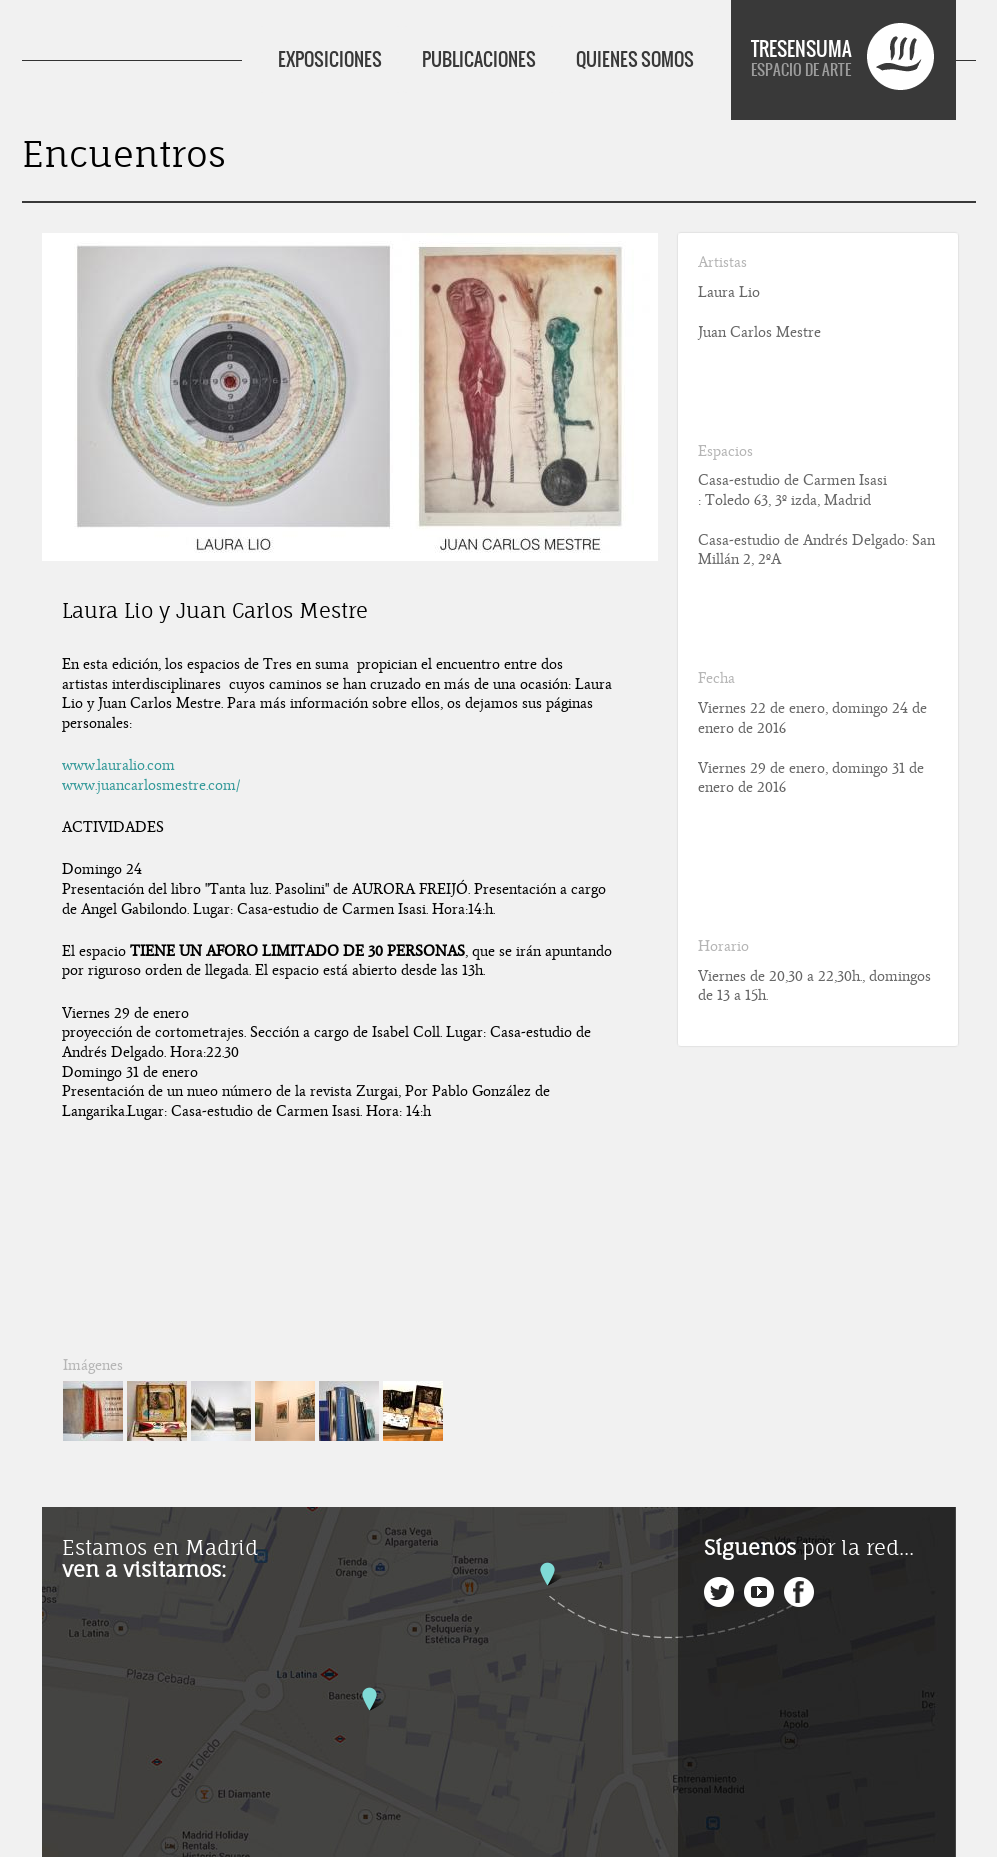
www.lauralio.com (118, 765)
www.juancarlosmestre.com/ (151, 785)
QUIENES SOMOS (635, 59)
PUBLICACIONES (479, 59)
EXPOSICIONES (330, 59)
